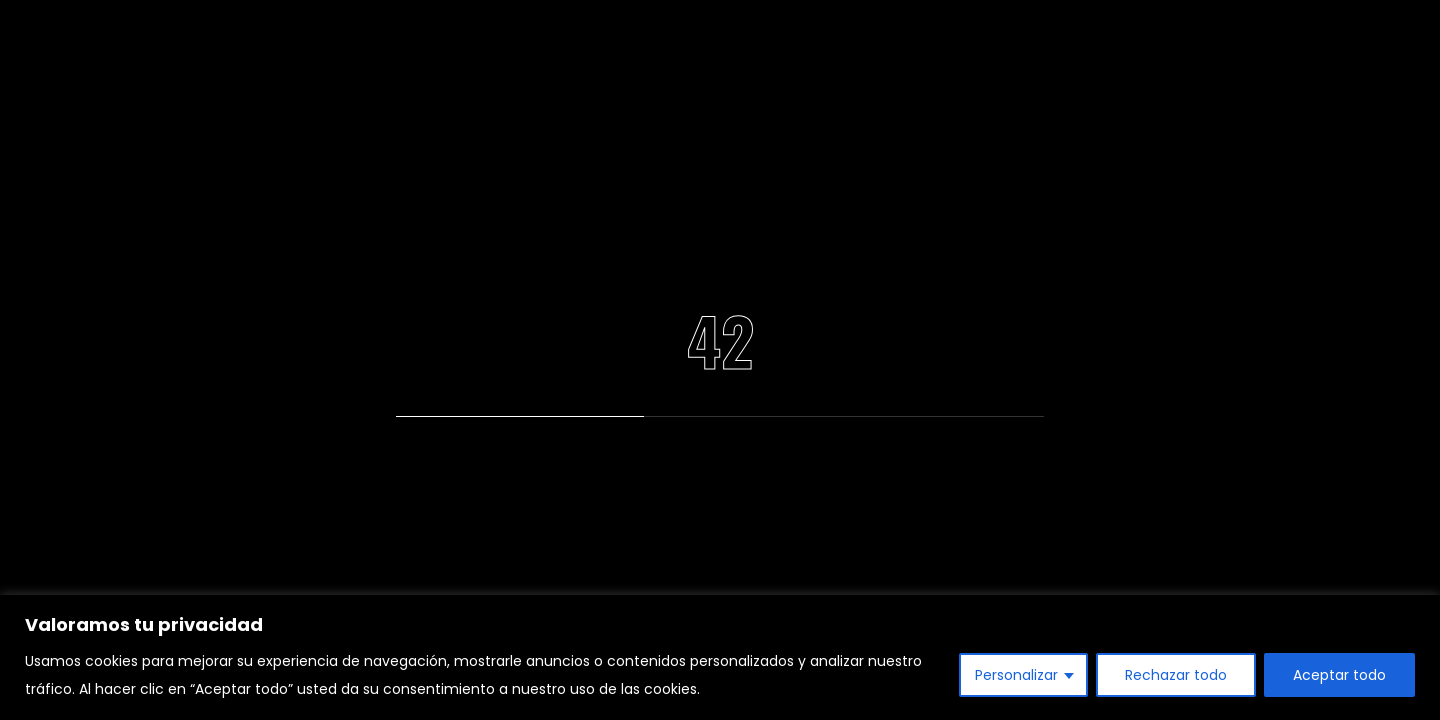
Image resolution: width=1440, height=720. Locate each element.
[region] (720, 657)
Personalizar (1016, 675)
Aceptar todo (1339, 675)
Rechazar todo (1176, 675)
